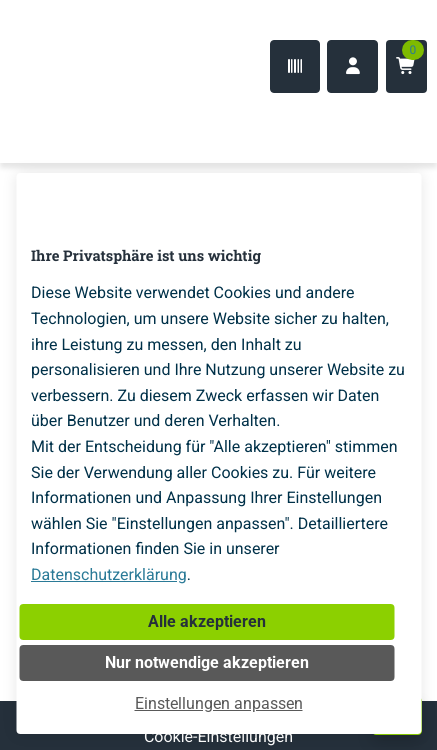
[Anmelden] (352, 66)
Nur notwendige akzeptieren (207, 662)
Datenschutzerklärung (109, 574)
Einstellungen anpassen (219, 703)
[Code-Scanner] (295, 66)
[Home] (80, 123)
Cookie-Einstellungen (218, 736)
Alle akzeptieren (207, 621)
